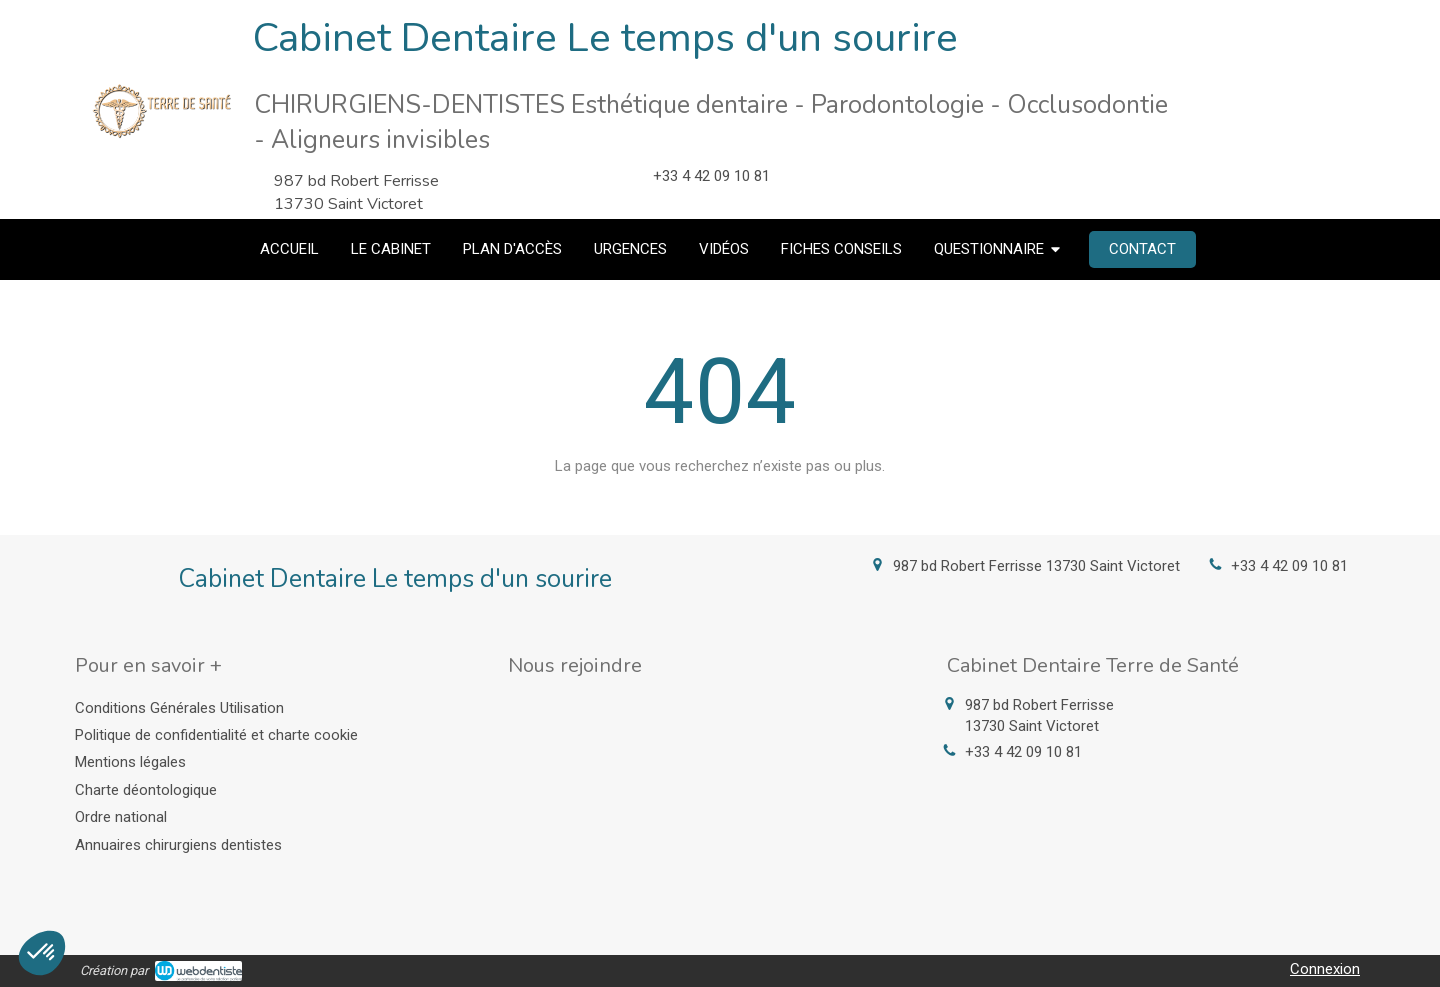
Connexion (1325, 969)
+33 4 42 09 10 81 (1289, 566)
